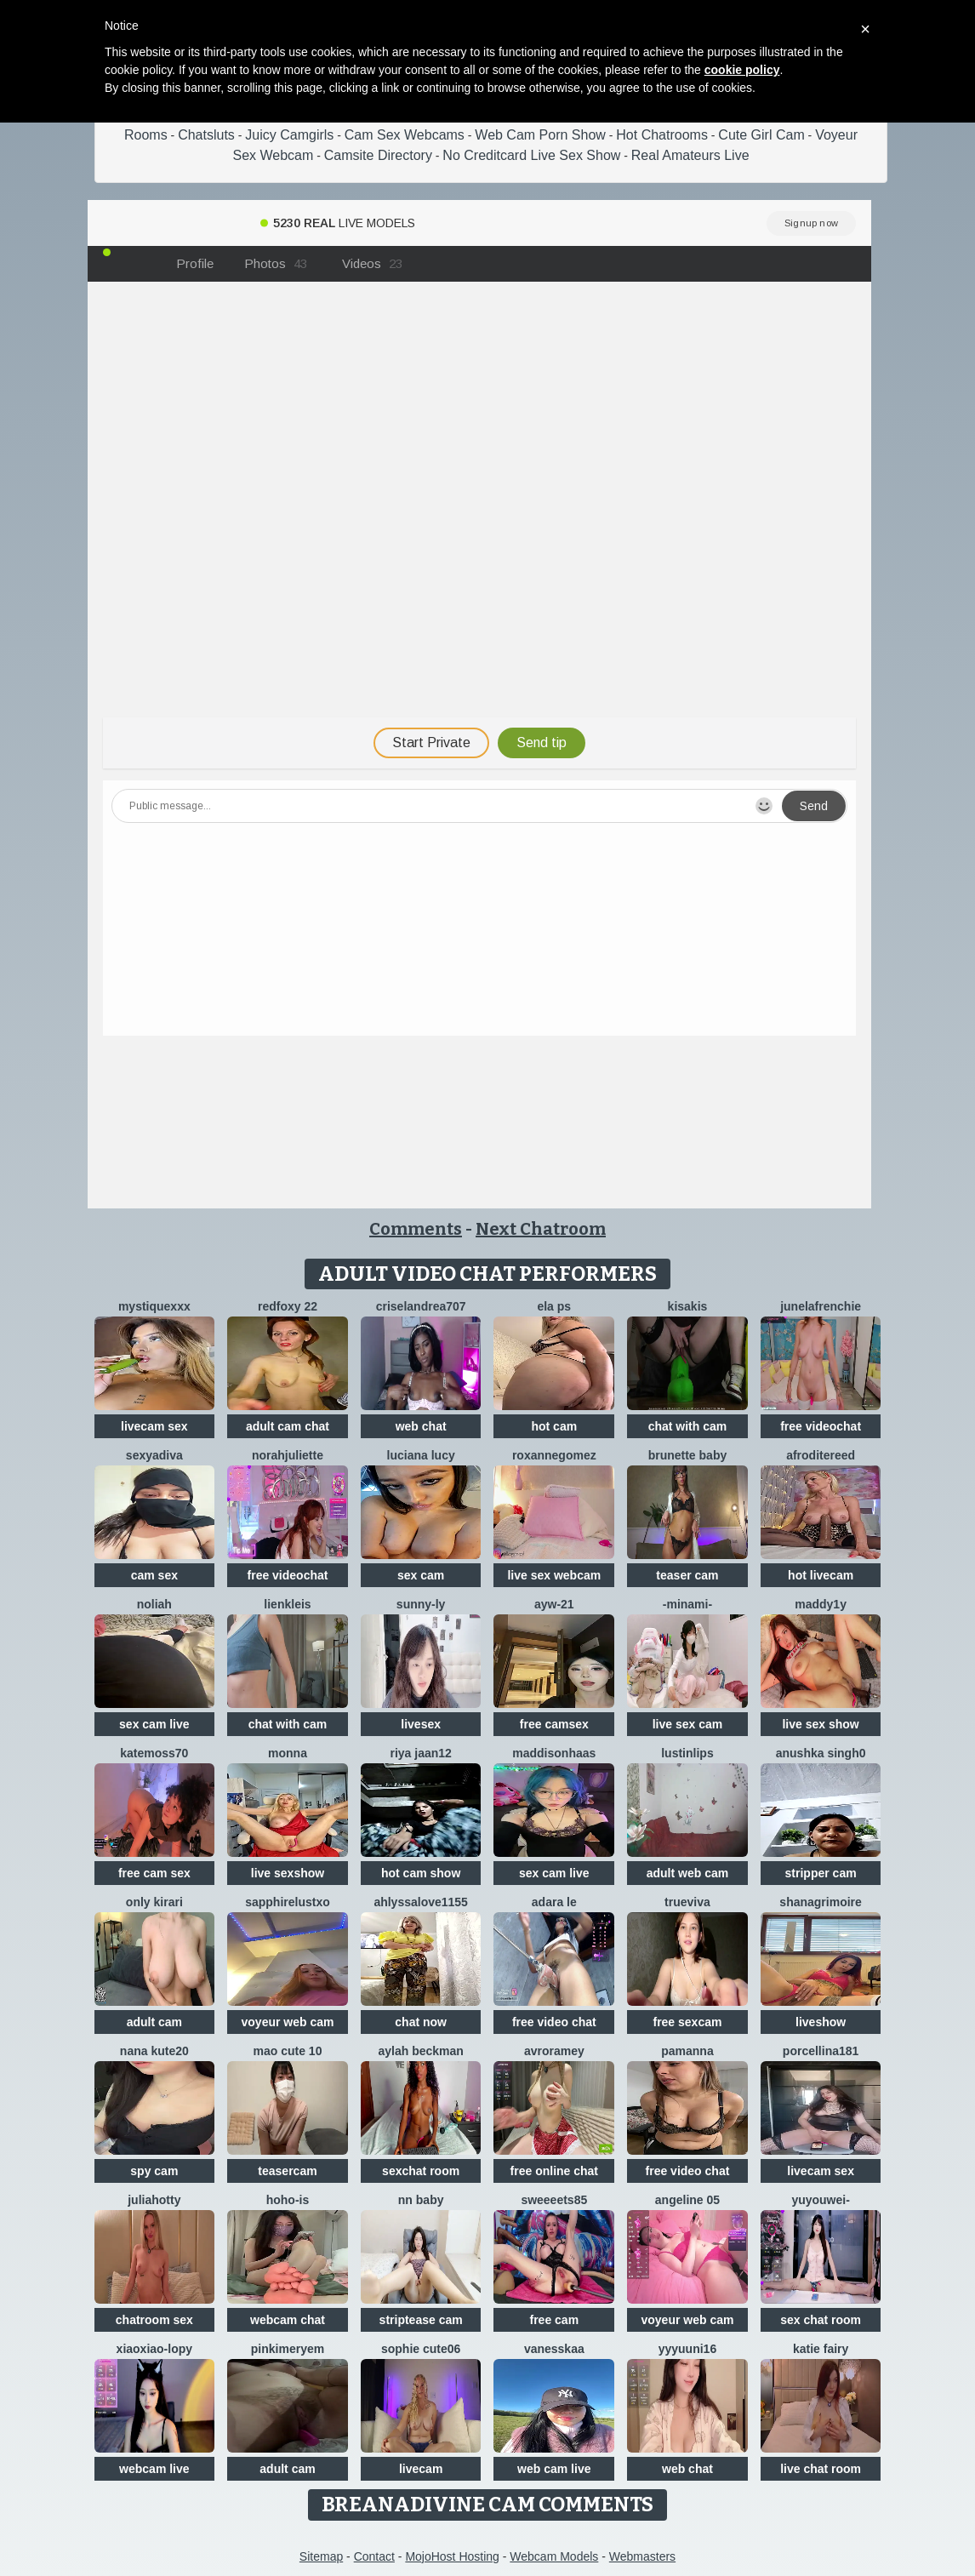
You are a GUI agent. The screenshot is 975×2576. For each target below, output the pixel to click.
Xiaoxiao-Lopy (154, 2349)
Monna (287, 1753)
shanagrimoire (820, 1902)
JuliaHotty (154, 2200)
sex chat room (820, 2320)
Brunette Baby (687, 1455)
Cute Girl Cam (761, 135)
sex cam (420, 1575)
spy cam (154, 2171)
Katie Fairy (820, 2349)
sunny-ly (421, 1604)
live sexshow (287, 1873)
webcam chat (287, 2320)
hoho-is (288, 2200)
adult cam (154, 2022)
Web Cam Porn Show (540, 135)
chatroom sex (154, 2320)
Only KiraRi (154, 1902)
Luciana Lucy (421, 1455)
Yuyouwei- (820, 2200)
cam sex (154, 1575)
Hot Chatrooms (662, 135)
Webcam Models (554, 2556)
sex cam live (154, 1724)
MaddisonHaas (554, 1753)
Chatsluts (206, 135)
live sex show (820, 1724)
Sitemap (321, 2556)
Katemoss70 (154, 1753)
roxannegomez (554, 1455)
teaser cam (687, 1575)
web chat (421, 1426)
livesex (421, 1724)
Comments (415, 1229)
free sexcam (687, 2022)
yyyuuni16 (687, 2349)
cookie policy (742, 70)
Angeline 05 (687, 2200)
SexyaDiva (154, 1455)
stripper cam (821, 1873)
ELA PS (554, 1306)
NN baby (421, 2200)
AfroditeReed (820, 1455)
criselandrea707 (421, 1306)
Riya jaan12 (420, 1753)
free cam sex (154, 1873)
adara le (554, 1902)
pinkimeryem (287, 2349)
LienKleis (287, 1604)
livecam (420, 2469)
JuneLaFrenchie (820, 1306)
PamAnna (687, 2051)
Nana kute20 (154, 2051)
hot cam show (420, 1873)
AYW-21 (554, 1604)
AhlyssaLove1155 (420, 1902)
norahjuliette (287, 1455)
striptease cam (421, 2320)
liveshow (820, 2022)
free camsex (554, 1724)
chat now (421, 2022)
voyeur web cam (288, 2022)
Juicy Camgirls (289, 135)
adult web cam (687, 1873)
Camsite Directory (378, 155)
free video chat (554, 2022)
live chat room (820, 2469)
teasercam (287, 2171)
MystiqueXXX (154, 1306)
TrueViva (687, 1902)
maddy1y (821, 1604)
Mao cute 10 (288, 2051)
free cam (554, 2320)
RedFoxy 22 (287, 1306)
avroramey (554, 2051)
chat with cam (687, 1426)
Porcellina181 (821, 2051)
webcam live (154, 2469)
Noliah (154, 1604)
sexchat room (420, 2171)
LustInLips (687, 1753)
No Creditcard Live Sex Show (531, 155)
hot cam (554, 1426)
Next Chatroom (541, 1229)
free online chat (554, 2171)
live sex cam (688, 1724)
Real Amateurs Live (690, 155)
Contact (374, 2556)
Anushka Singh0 (821, 1753)
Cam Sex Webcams (405, 135)
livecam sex (154, 1426)
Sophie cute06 (420, 2349)
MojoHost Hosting (452, 2556)
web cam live (553, 2469)
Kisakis (688, 1306)
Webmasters (642, 2556)
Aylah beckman (420, 2051)
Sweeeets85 (554, 2200)
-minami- (687, 1604)
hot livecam (820, 1575)
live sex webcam (554, 1575)
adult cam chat (287, 1426)
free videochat (820, 1426)
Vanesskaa (554, 2349)
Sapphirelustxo (287, 1902)
